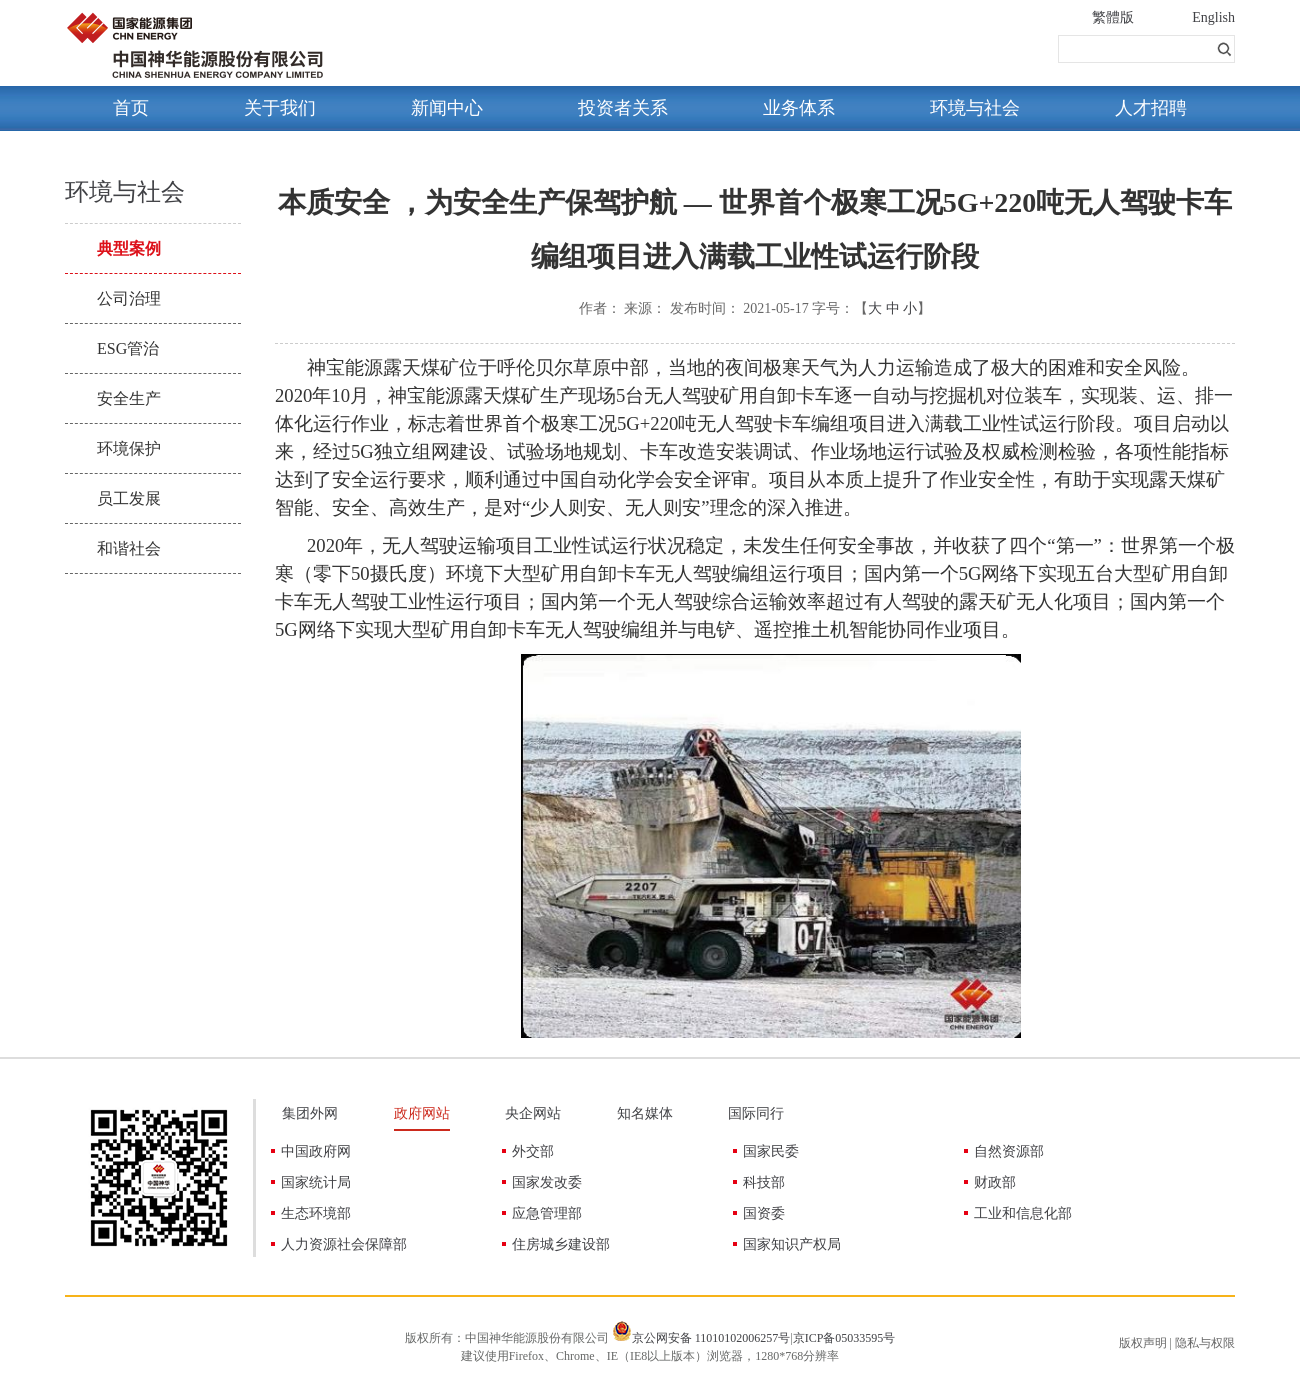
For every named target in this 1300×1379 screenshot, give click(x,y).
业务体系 (799, 108)
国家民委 (771, 1151)
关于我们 (280, 108)
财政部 (995, 1182)
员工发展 (129, 498)
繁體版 (1113, 17)
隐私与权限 (1205, 1343)
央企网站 (533, 1113)
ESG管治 (128, 348)
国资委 (764, 1213)
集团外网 (310, 1113)
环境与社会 (975, 108)
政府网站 (422, 1113)
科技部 (764, 1182)
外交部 (533, 1151)
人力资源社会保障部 (344, 1244)
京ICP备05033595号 (844, 1338)
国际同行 (756, 1113)
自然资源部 (1009, 1151)
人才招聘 (1151, 108)
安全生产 (129, 398)
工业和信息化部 (1023, 1213)
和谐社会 (129, 548)
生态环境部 (316, 1213)
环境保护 (129, 448)
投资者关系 (623, 108)
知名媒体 (645, 1113)
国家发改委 (547, 1182)
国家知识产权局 (792, 1244)
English (1213, 17)
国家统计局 (316, 1182)
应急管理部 (547, 1213)
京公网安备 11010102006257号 (711, 1338)
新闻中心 (447, 108)
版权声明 (1143, 1343)
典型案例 (129, 248)
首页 (131, 108)
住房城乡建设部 (561, 1244)
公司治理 (129, 298)
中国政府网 (316, 1151)
